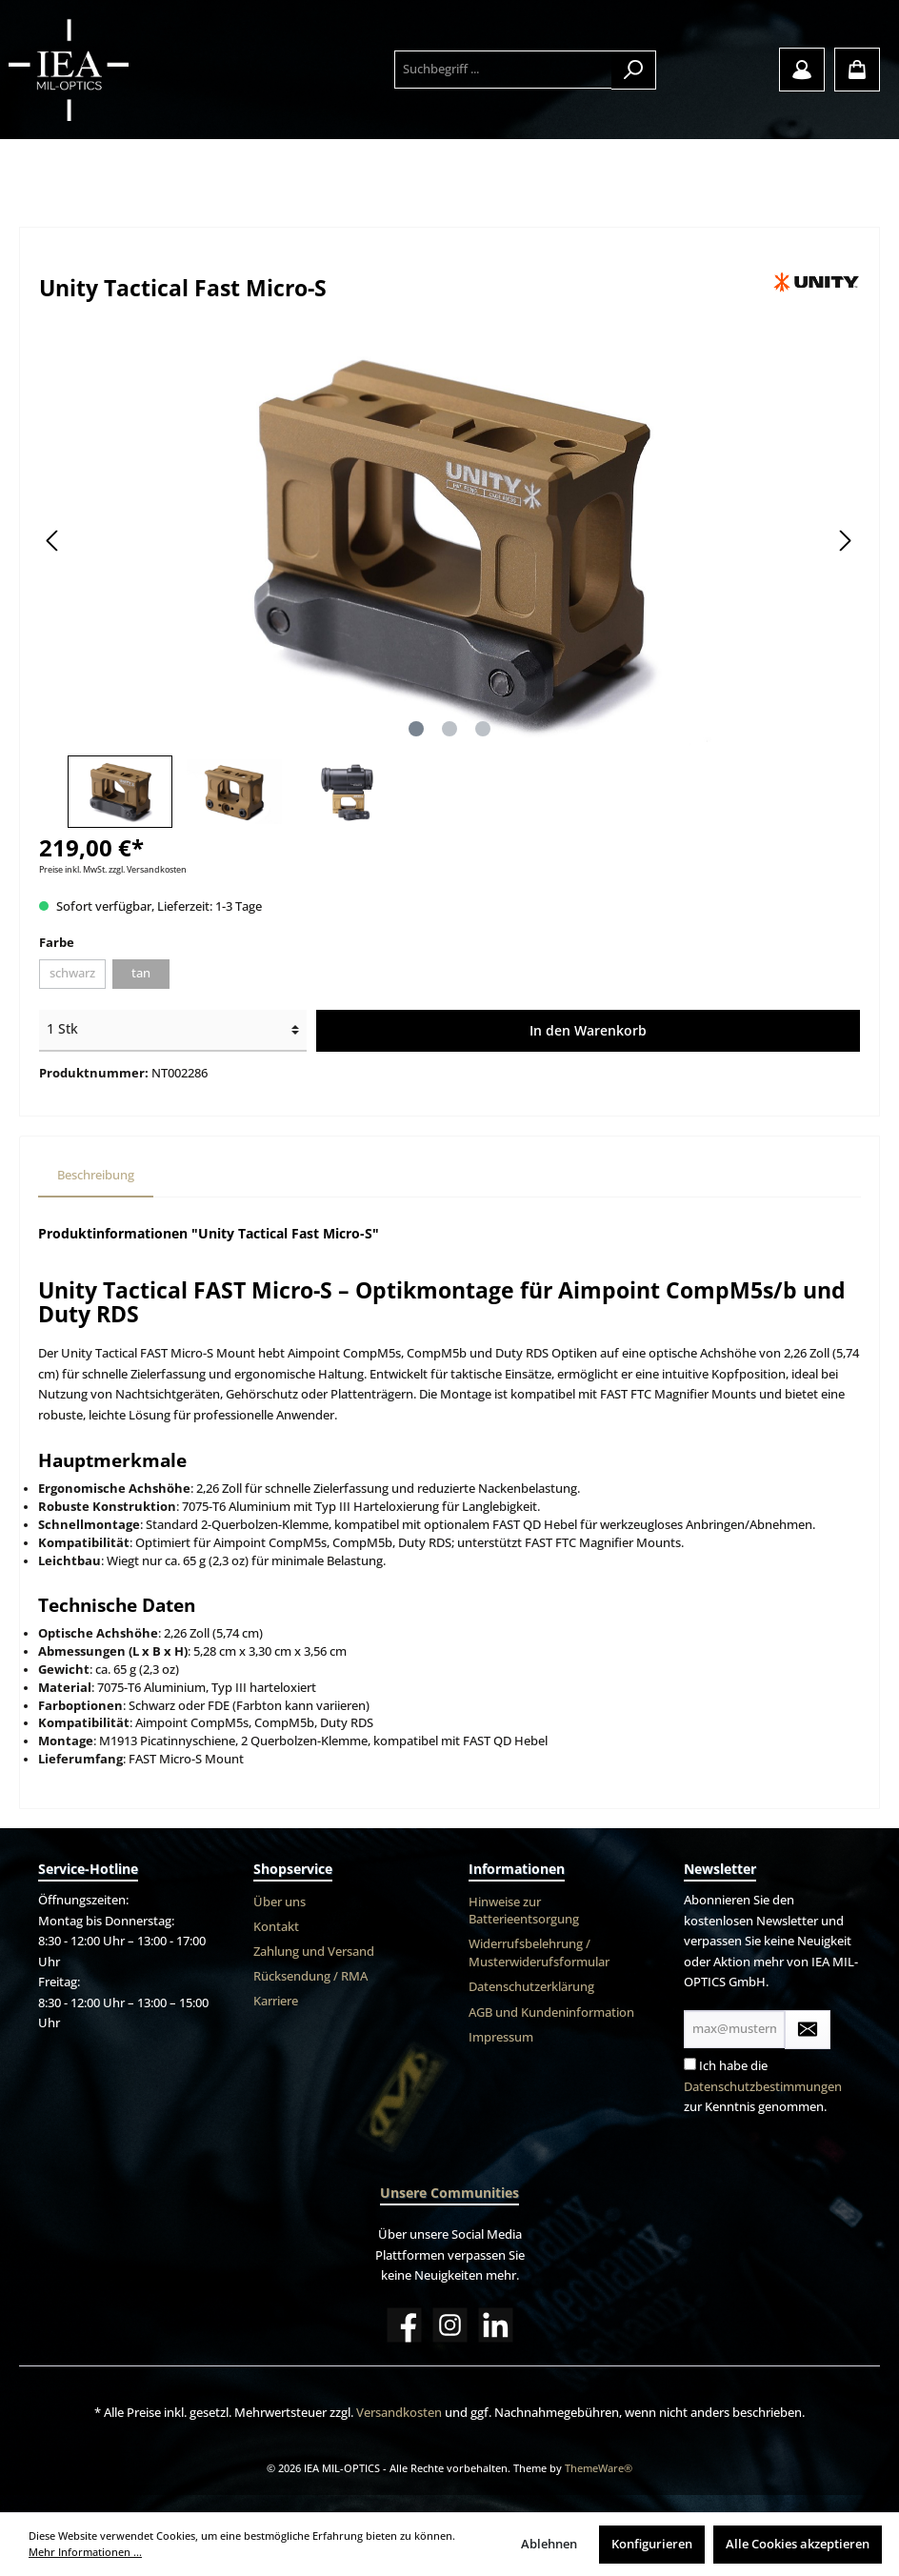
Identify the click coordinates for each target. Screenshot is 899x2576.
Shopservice (292, 1869)
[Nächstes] (844, 541)
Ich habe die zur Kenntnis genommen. (763, 2086)
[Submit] (807, 2029)
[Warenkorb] (857, 69)
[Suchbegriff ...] (503, 69)
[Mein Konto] (802, 69)
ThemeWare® (598, 2468)
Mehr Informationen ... (85, 2552)
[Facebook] (404, 2325)
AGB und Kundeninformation (551, 2012)
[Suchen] (633, 70)
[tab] (95, 1176)
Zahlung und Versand (313, 1951)
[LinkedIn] (495, 2325)
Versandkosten (399, 2413)
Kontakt (276, 1927)
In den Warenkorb (588, 1030)
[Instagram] (450, 2325)
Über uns (279, 1902)
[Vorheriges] (53, 541)
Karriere (275, 2001)
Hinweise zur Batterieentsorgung (524, 1911)
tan (140, 973)
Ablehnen (549, 2544)
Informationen (517, 1869)
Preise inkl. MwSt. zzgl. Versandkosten (113, 869)
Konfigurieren (651, 2544)
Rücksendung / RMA (310, 1976)
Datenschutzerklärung (531, 1987)
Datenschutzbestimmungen (763, 2087)
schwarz (72, 973)
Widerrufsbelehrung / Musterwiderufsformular (539, 1953)
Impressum (501, 2037)
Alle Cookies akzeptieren (797, 2544)
